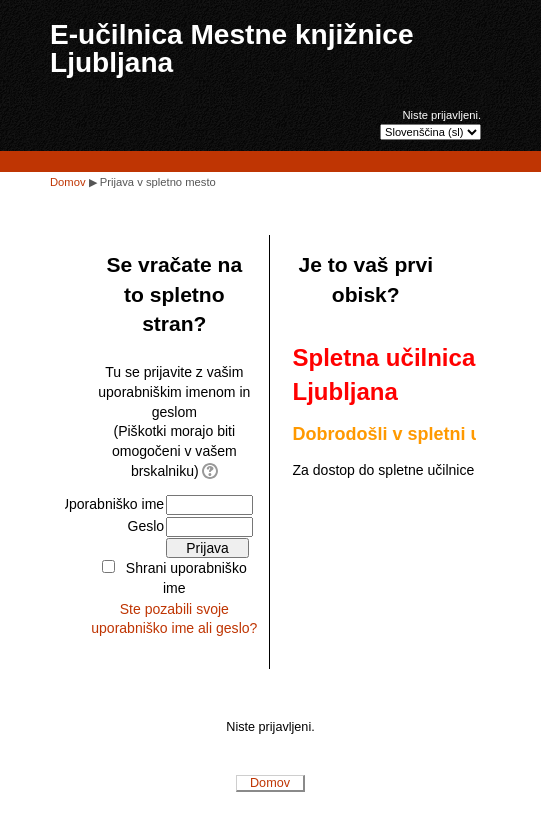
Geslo (146, 526)
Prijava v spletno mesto (158, 182)
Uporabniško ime (111, 504)
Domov (68, 182)
